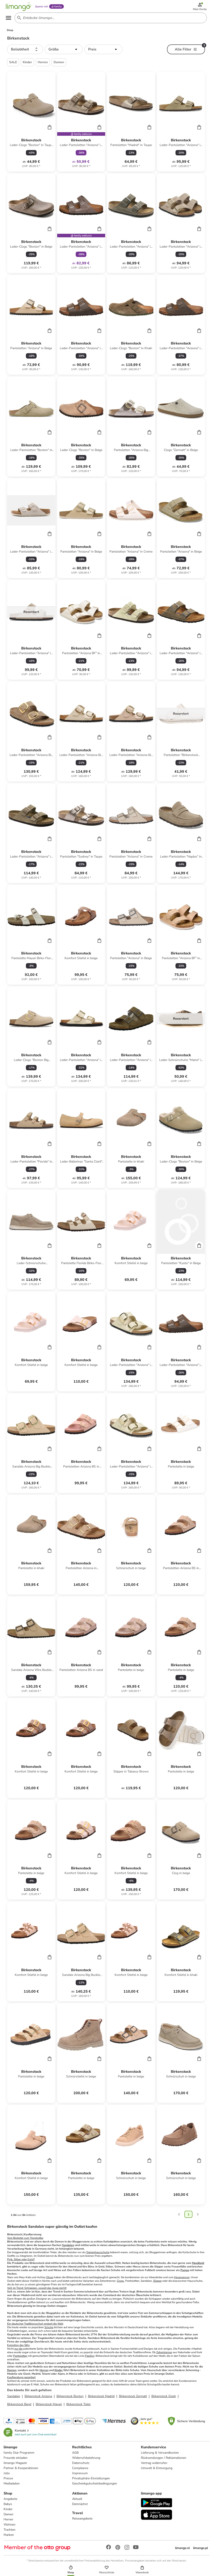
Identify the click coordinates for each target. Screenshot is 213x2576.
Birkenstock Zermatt (133, 2398)
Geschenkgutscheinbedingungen (94, 2486)
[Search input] (110, 19)
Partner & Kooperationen (21, 2470)
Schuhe (48, 2330)
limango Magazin (15, 2465)
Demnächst (80, 2506)
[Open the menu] (10, 19)
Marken (9, 2537)
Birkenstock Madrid (101, 2398)
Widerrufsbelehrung (86, 2460)
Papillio (89, 2358)
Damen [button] (59, 65)
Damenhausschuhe (97, 2255)
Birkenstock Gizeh (163, 2398)
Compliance (80, 2470)
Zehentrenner (164, 2355)
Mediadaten (12, 2486)
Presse (8, 2481)
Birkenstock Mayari (49, 2407)
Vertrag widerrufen (154, 2465)
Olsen (49, 2280)
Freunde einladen (15, 2460)
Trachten (9, 2532)
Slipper (157, 2283)
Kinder (58, 2372)
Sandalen (68, 2247)
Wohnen (9, 2527)
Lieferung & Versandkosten (160, 2455)
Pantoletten (20, 2358)
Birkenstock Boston (70, 2398)
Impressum (80, 2476)
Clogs (120, 2283)
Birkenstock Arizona (38, 2398)
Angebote (10, 2501)
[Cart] (50, 129)
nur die (18, 2351)
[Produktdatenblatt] (31, 124)
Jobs (7, 2476)
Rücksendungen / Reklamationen (163, 2460)
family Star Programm (19, 2455)
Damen (11, 2372)
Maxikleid (198, 2265)
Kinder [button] (27, 65)
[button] (25, 51)
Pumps (184, 2272)
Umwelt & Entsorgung (156, 2470)
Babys (8, 2506)
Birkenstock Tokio (78, 2407)
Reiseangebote (82, 2521)
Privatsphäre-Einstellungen (91, 2481)
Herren (44, 2372)
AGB (75, 2455)
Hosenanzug (181, 2280)
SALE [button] (13, 65)
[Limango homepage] (20, 7)
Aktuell (77, 2501)
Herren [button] (43, 65)
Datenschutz (80, 2465)
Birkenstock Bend (19, 2407)
